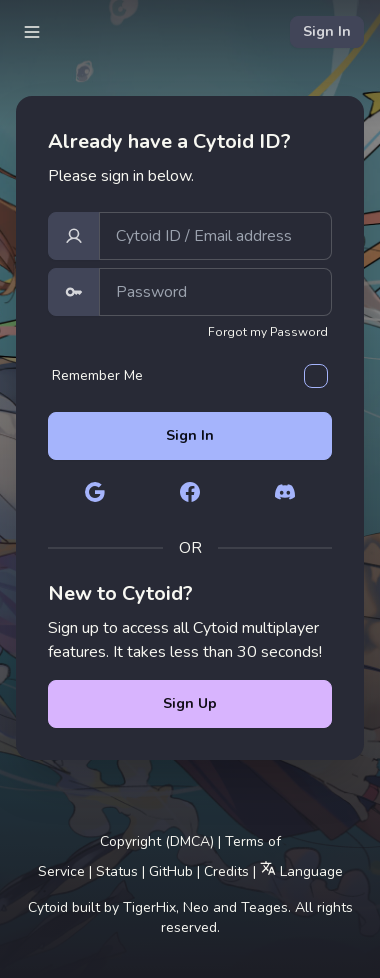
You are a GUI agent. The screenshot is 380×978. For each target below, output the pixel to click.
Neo (196, 907)
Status (117, 871)
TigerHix (149, 907)
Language (301, 870)
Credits (226, 871)
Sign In (327, 31)
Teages (264, 907)
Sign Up (190, 703)
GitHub (171, 871)
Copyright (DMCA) (157, 841)
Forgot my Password (268, 332)
